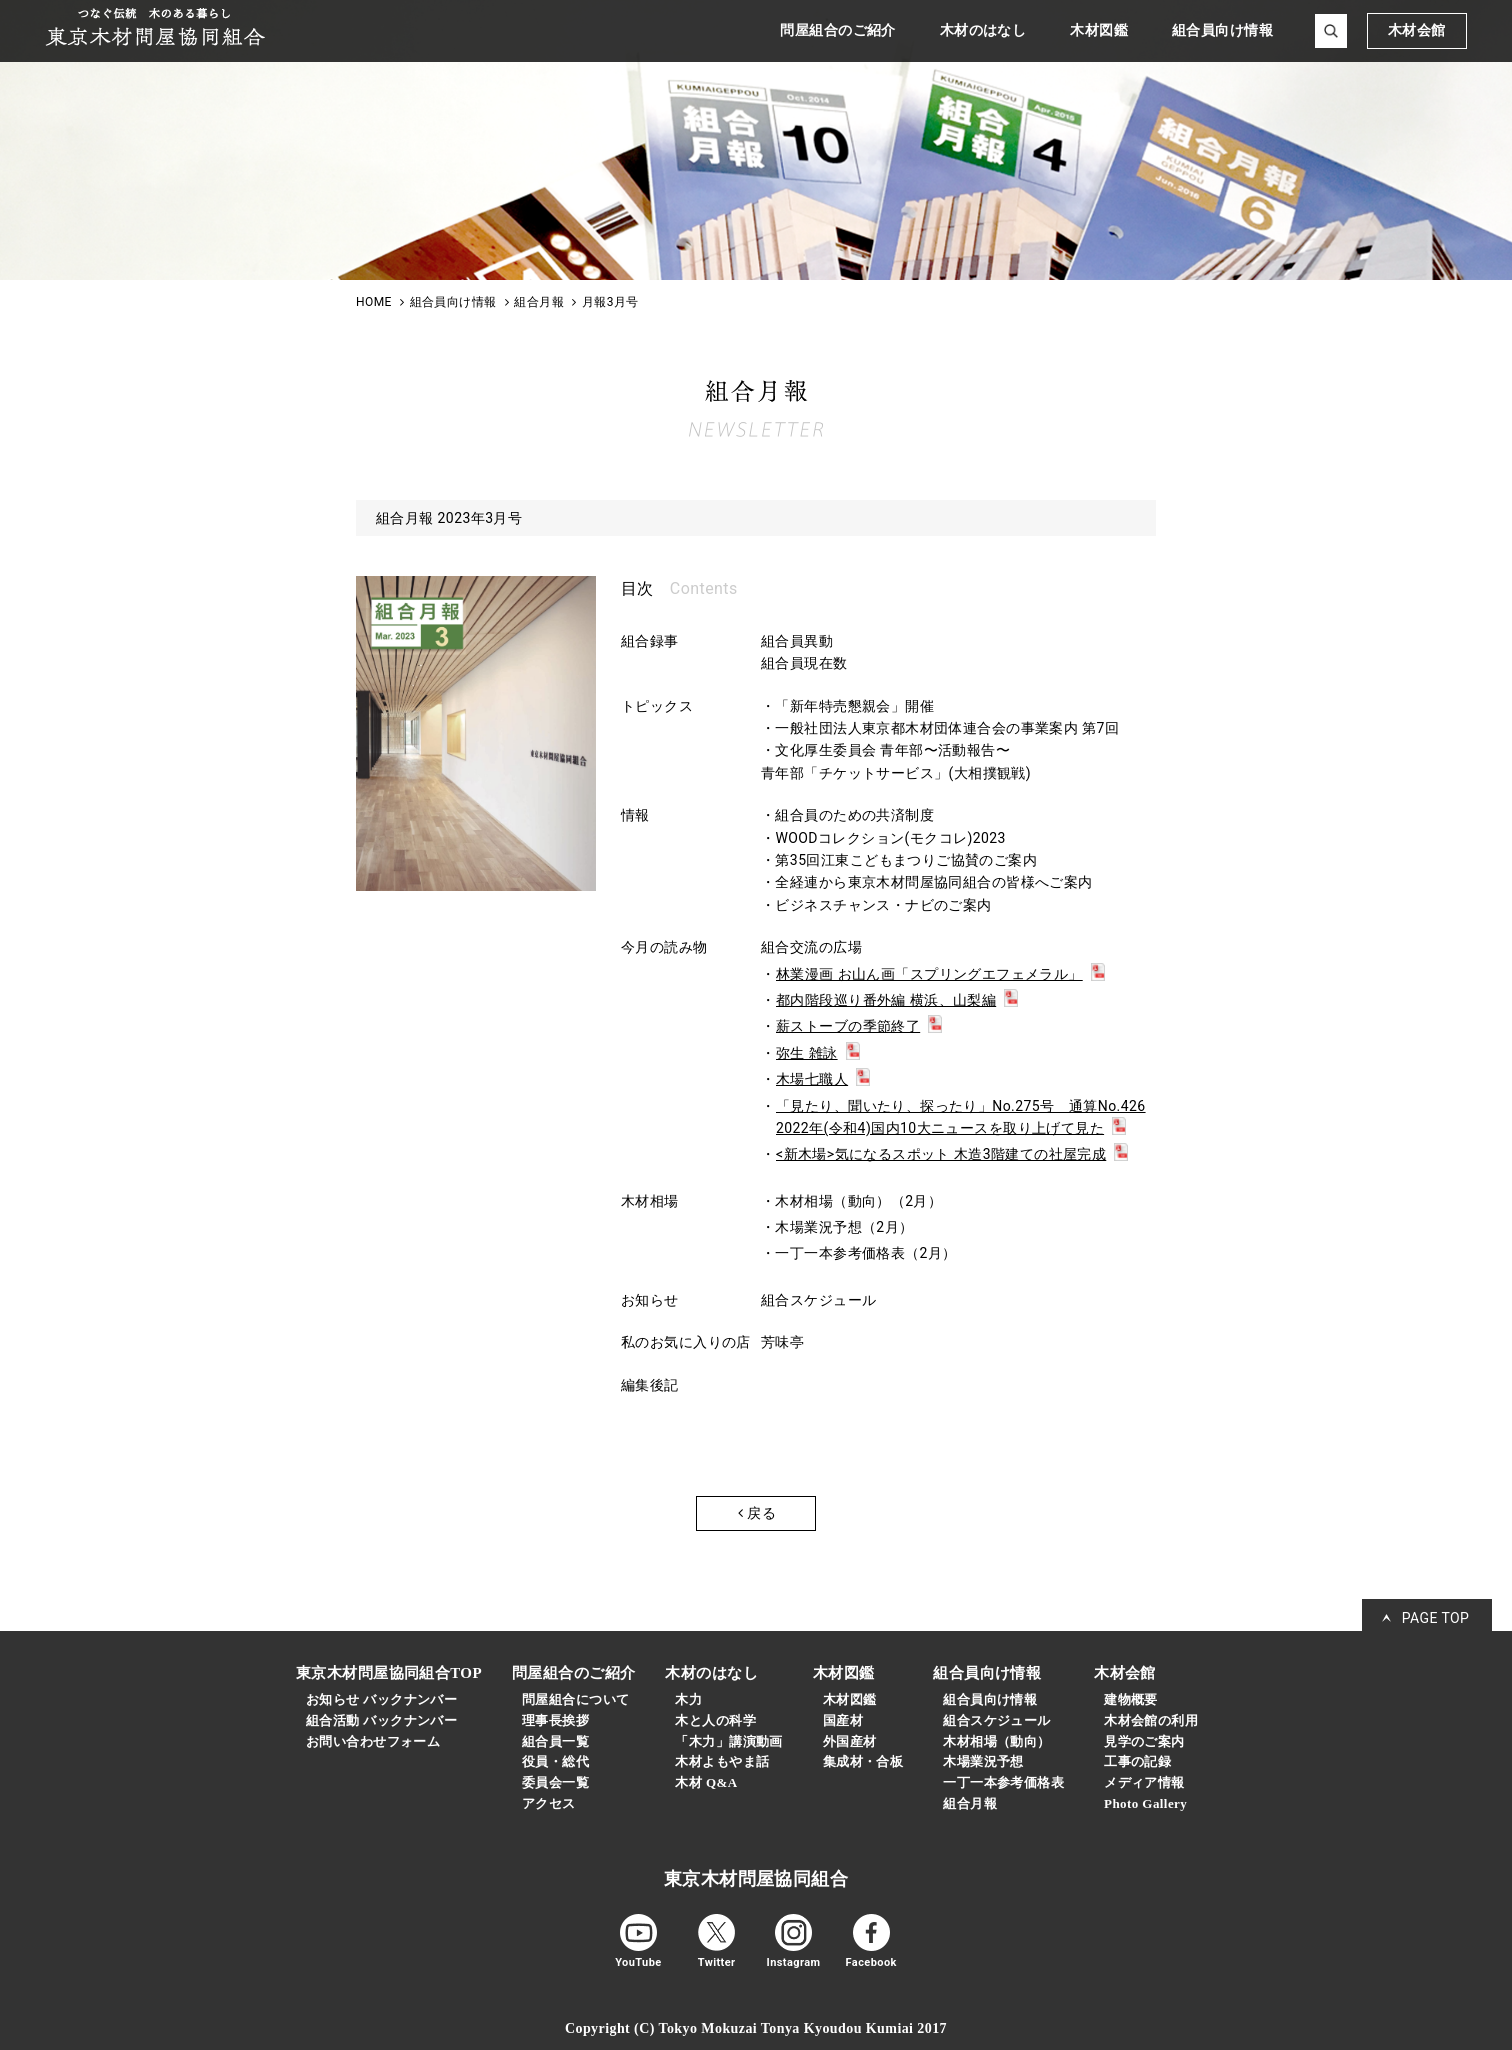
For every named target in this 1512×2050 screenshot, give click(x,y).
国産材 (843, 1720)
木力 (688, 1699)
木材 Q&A (706, 1782)
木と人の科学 (715, 1720)
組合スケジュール (996, 1720)
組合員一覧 (555, 1741)
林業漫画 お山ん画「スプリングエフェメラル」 (929, 974)
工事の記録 (1137, 1761)
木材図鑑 (850, 1699)
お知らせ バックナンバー (381, 1699)
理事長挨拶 (555, 1720)
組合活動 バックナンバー (381, 1720)
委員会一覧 (555, 1782)
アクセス (549, 1803)
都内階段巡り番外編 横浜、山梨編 (886, 1000)
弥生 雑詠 (807, 1053)
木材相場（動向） (996, 1741)
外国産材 (850, 1741)
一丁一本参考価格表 (1003, 1782)
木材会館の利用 (1151, 1720)
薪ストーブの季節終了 (848, 1026)
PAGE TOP (1436, 1618)
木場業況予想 (983, 1761)
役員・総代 (555, 1761)
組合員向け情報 (990, 1699)
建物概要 (1131, 1699)
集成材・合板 (863, 1761)
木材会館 (1417, 30)
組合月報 (970, 1803)
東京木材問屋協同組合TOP (389, 1673)
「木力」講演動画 (728, 1741)
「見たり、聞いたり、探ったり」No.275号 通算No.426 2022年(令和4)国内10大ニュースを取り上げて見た (961, 1117)
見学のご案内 (1144, 1741)
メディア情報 (1144, 1782)
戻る (757, 1513)
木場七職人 (812, 1079)
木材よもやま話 (722, 1761)
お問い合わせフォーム (373, 1741)
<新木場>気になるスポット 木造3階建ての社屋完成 (941, 1154)
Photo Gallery (1145, 1803)
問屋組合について (575, 1699)
